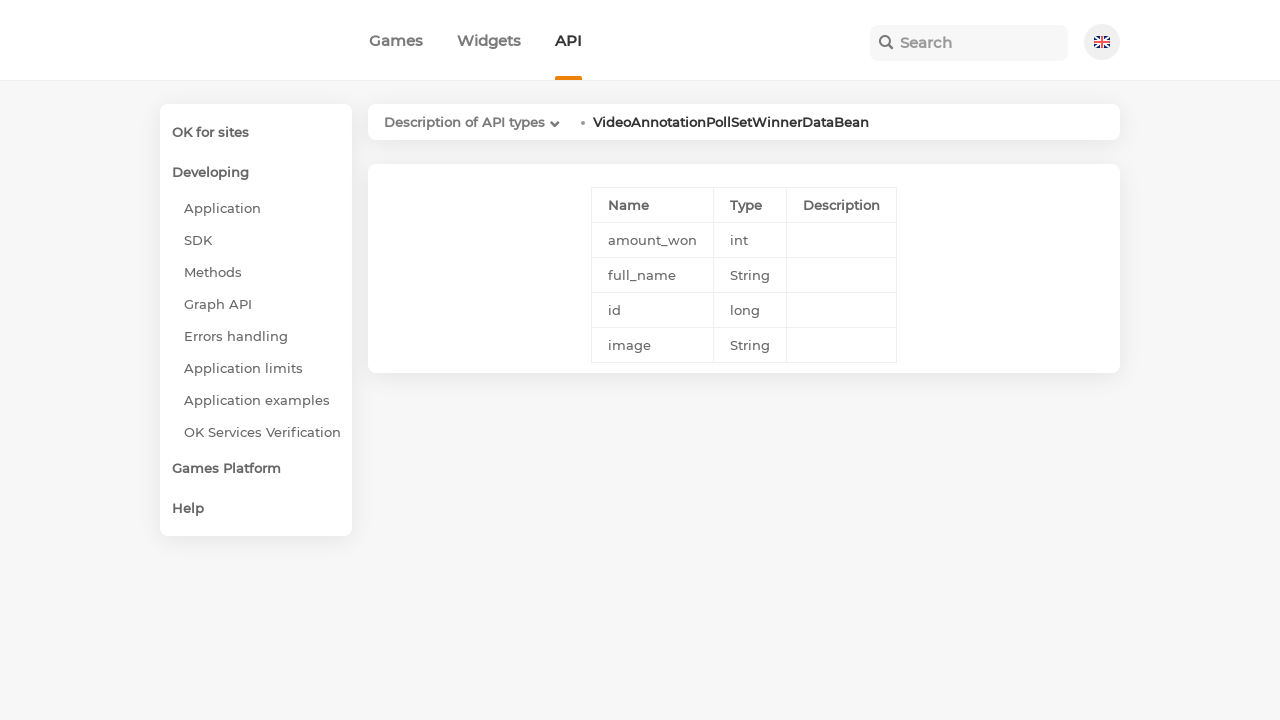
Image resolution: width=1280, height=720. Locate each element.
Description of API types (464, 122)
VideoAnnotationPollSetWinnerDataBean (731, 122)
